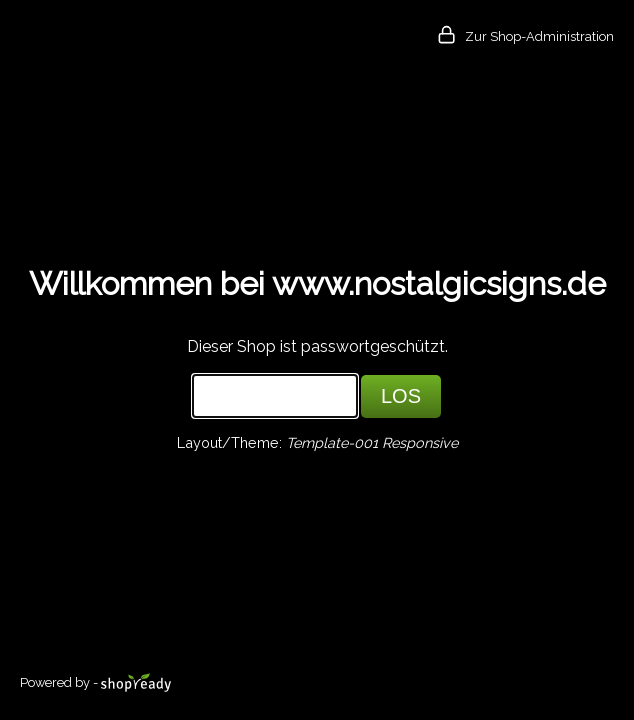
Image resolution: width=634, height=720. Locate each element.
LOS (401, 396)
